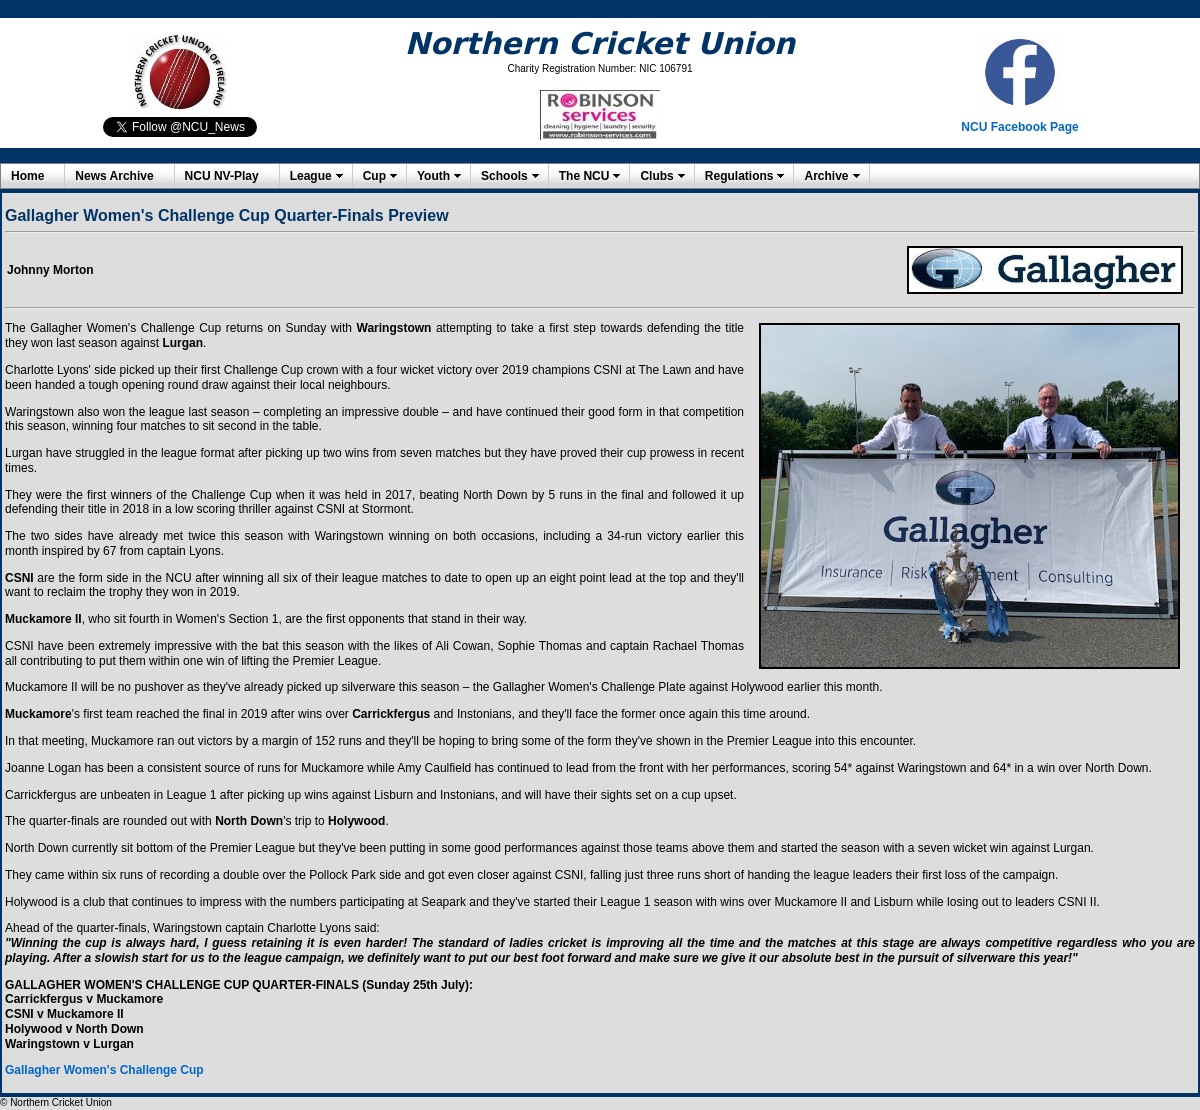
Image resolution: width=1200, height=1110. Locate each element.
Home (27, 176)
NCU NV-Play (222, 176)
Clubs (656, 176)
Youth (433, 176)
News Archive (114, 176)
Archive (826, 176)
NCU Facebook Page (1019, 127)
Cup (374, 176)
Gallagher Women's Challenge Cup (104, 1070)
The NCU (584, 176)
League (311, 176)
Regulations (739, 176)
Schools (504, 176)
